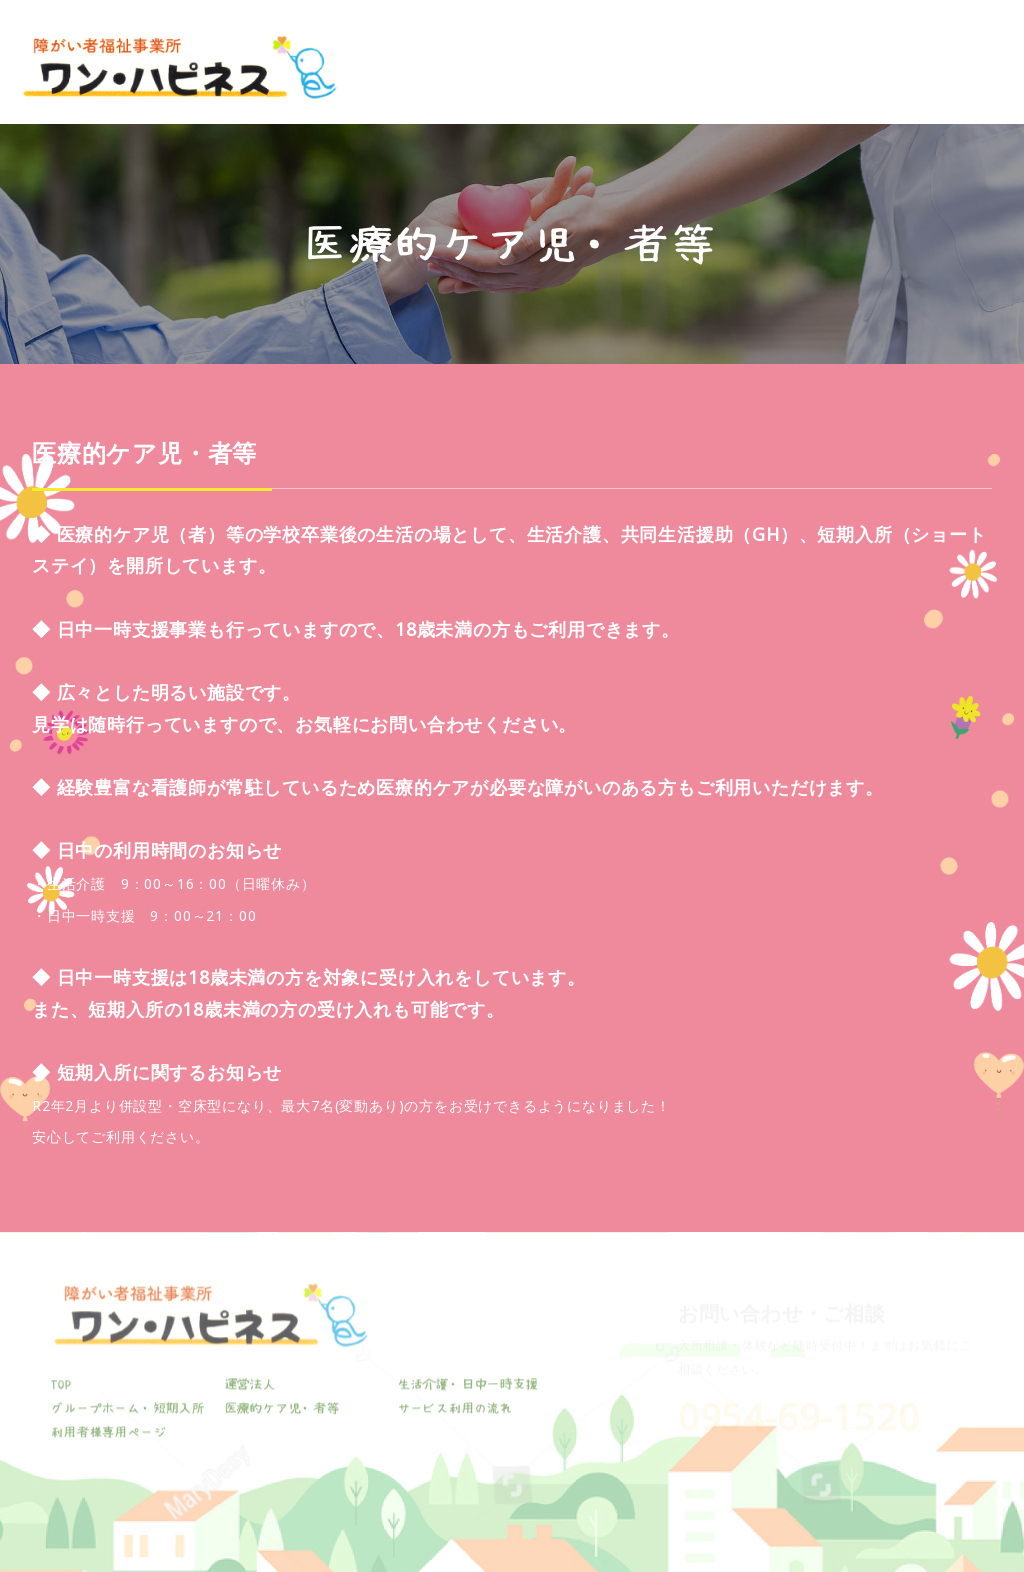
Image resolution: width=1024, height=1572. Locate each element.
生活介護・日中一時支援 (508, 80)
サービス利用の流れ (847, 80)
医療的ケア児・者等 (745, 80)
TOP (366, 68)
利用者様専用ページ (949, 80)
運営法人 (421, 80)
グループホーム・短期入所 (626, 80)
